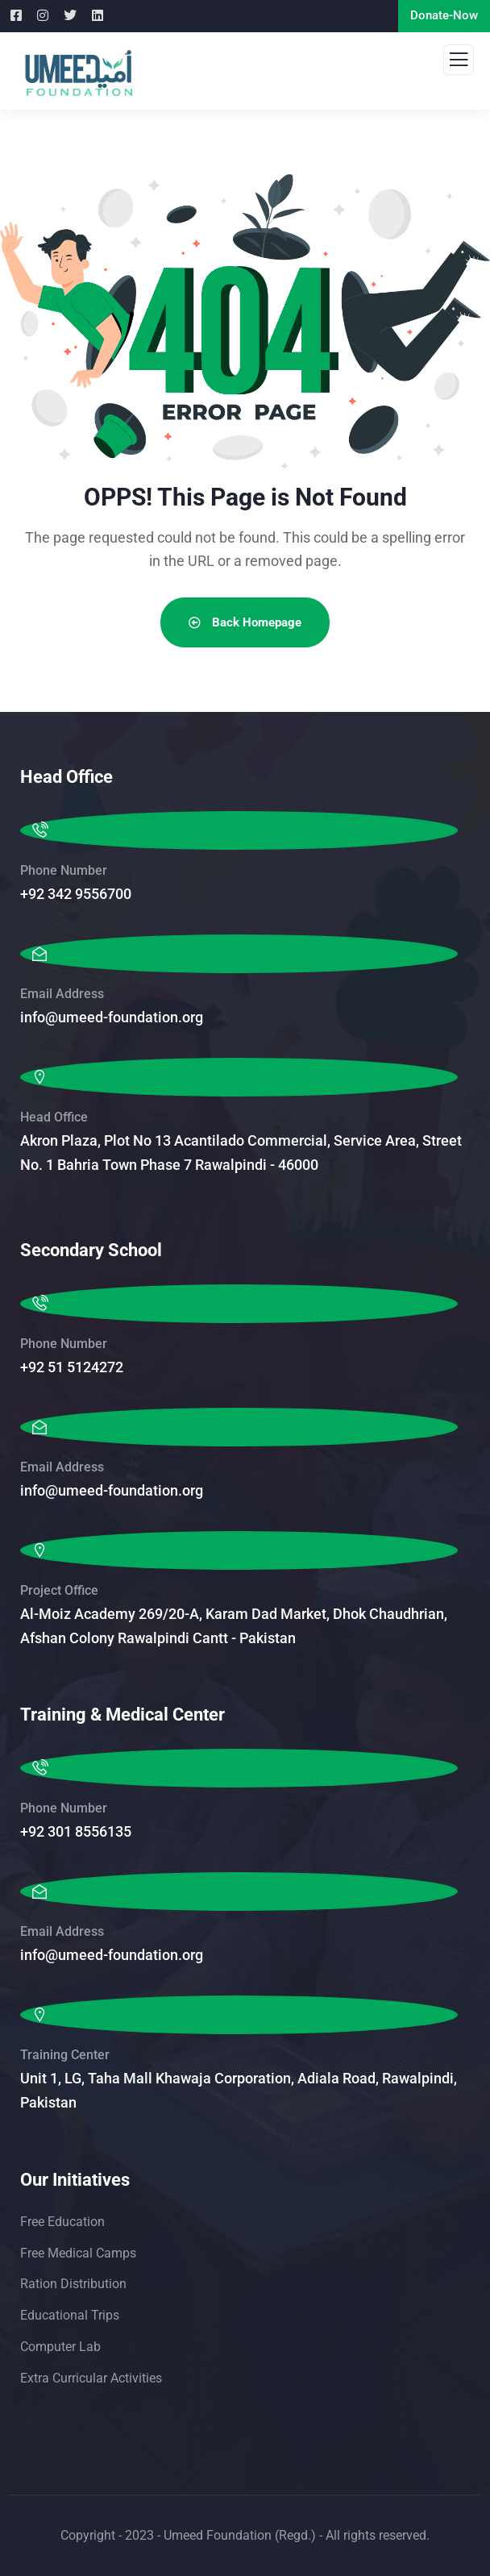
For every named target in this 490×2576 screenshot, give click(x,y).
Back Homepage (245, 622)
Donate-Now (444, 15)
